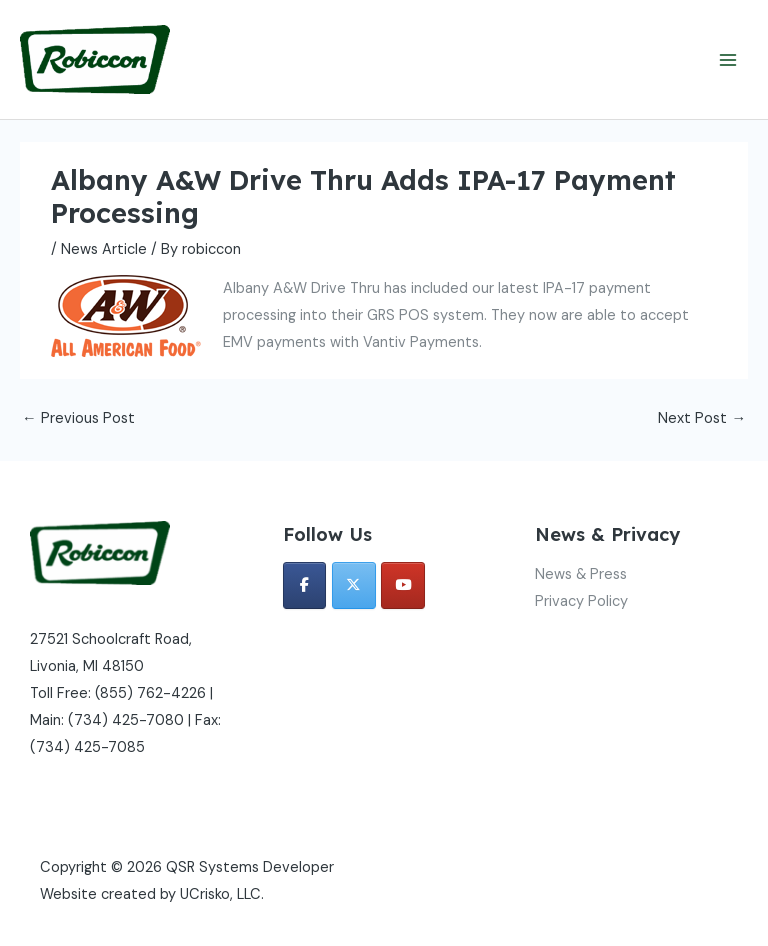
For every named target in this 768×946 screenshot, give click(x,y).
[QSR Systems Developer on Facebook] (305, 585)
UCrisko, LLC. (222, 894)
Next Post (702, 418)
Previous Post (78, 418)
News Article (104, 249)
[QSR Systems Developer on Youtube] (403, 585)
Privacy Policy (581, 601)
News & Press (581, 574)
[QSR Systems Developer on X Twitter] (354, 585)
